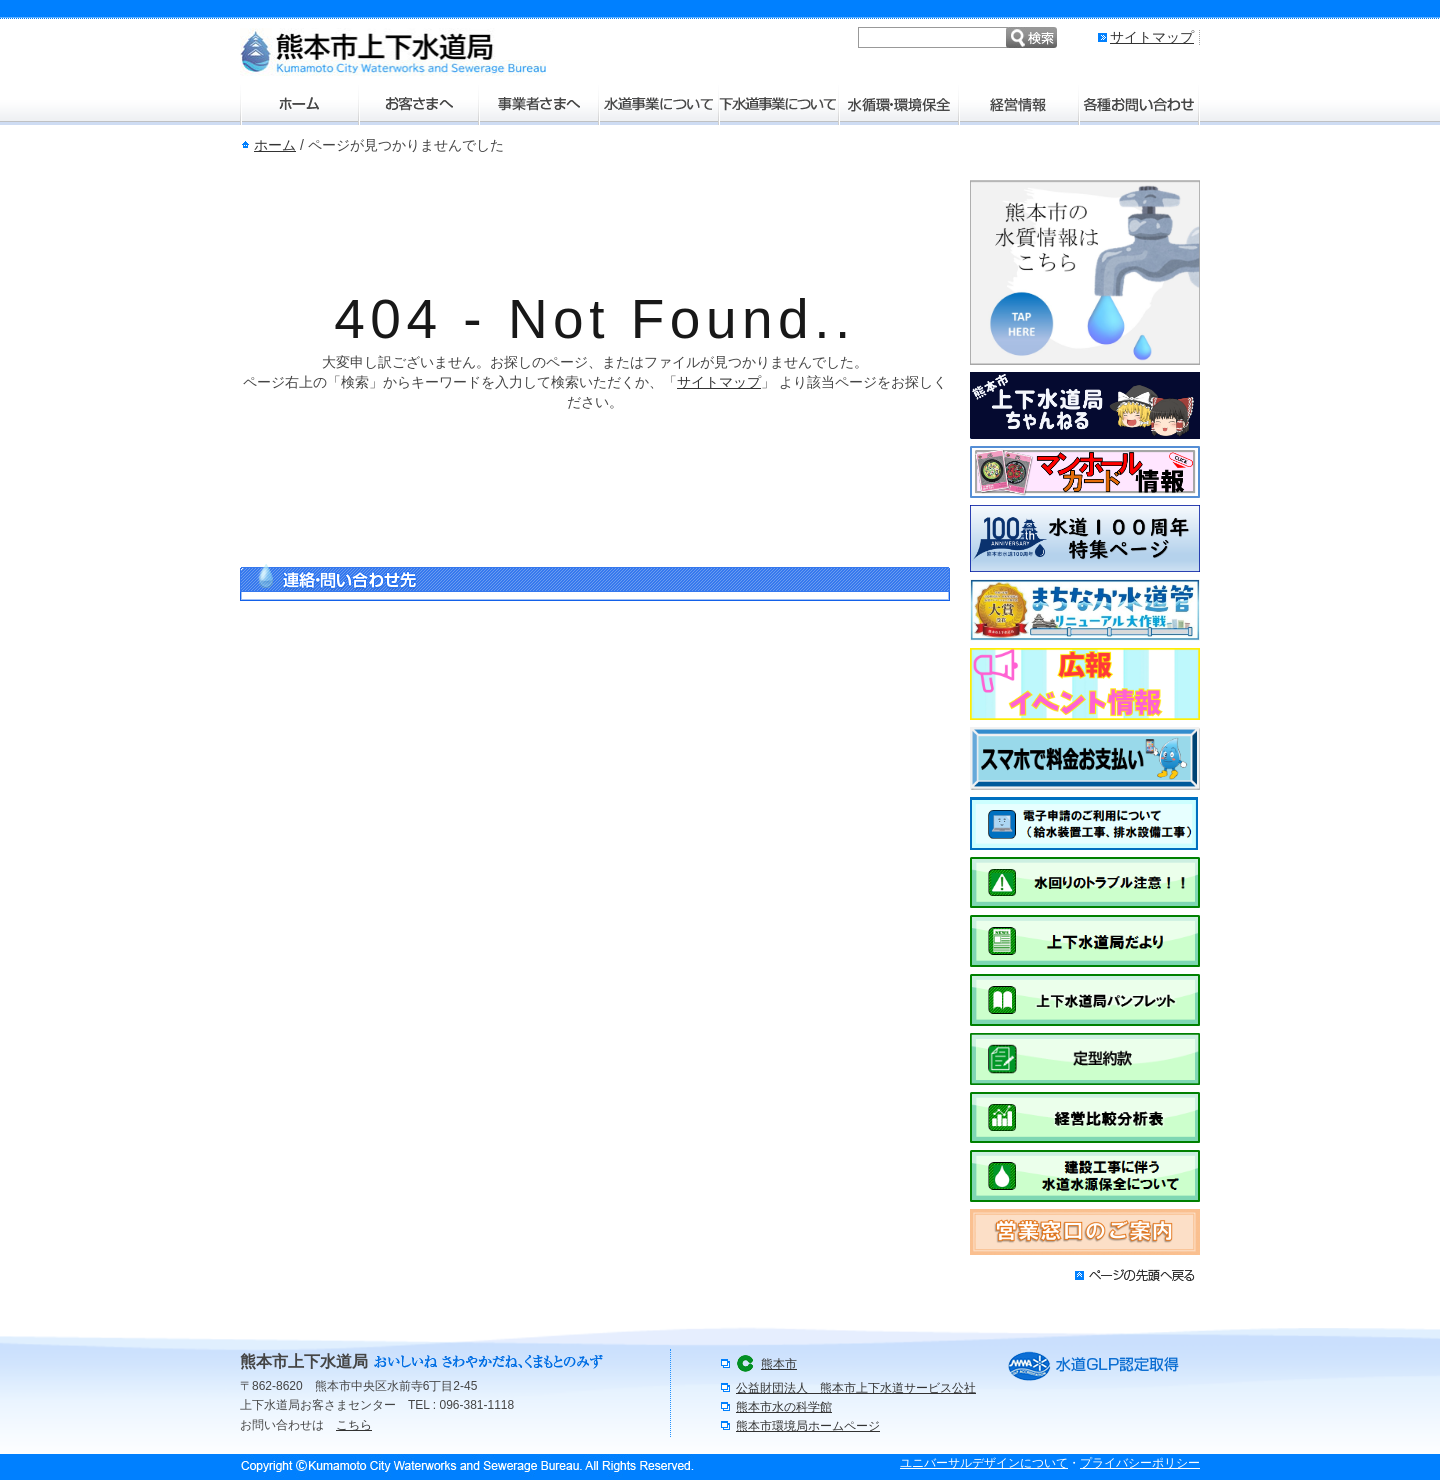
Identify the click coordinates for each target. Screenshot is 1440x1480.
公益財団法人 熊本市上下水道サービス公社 (856, 1388)
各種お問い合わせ (1140, 105)
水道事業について (660, 105)
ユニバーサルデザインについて (984, 1463)
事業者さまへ (540, 105)
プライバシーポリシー (1140, 1463)
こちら (354, 1425)
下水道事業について (780, 105)
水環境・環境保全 (900, 105)
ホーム (300, 105)
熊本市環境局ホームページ (808, 1426)
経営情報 (1020, 105)
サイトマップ (1152, 37)
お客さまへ (420, 105)
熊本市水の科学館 (784, 1407)
